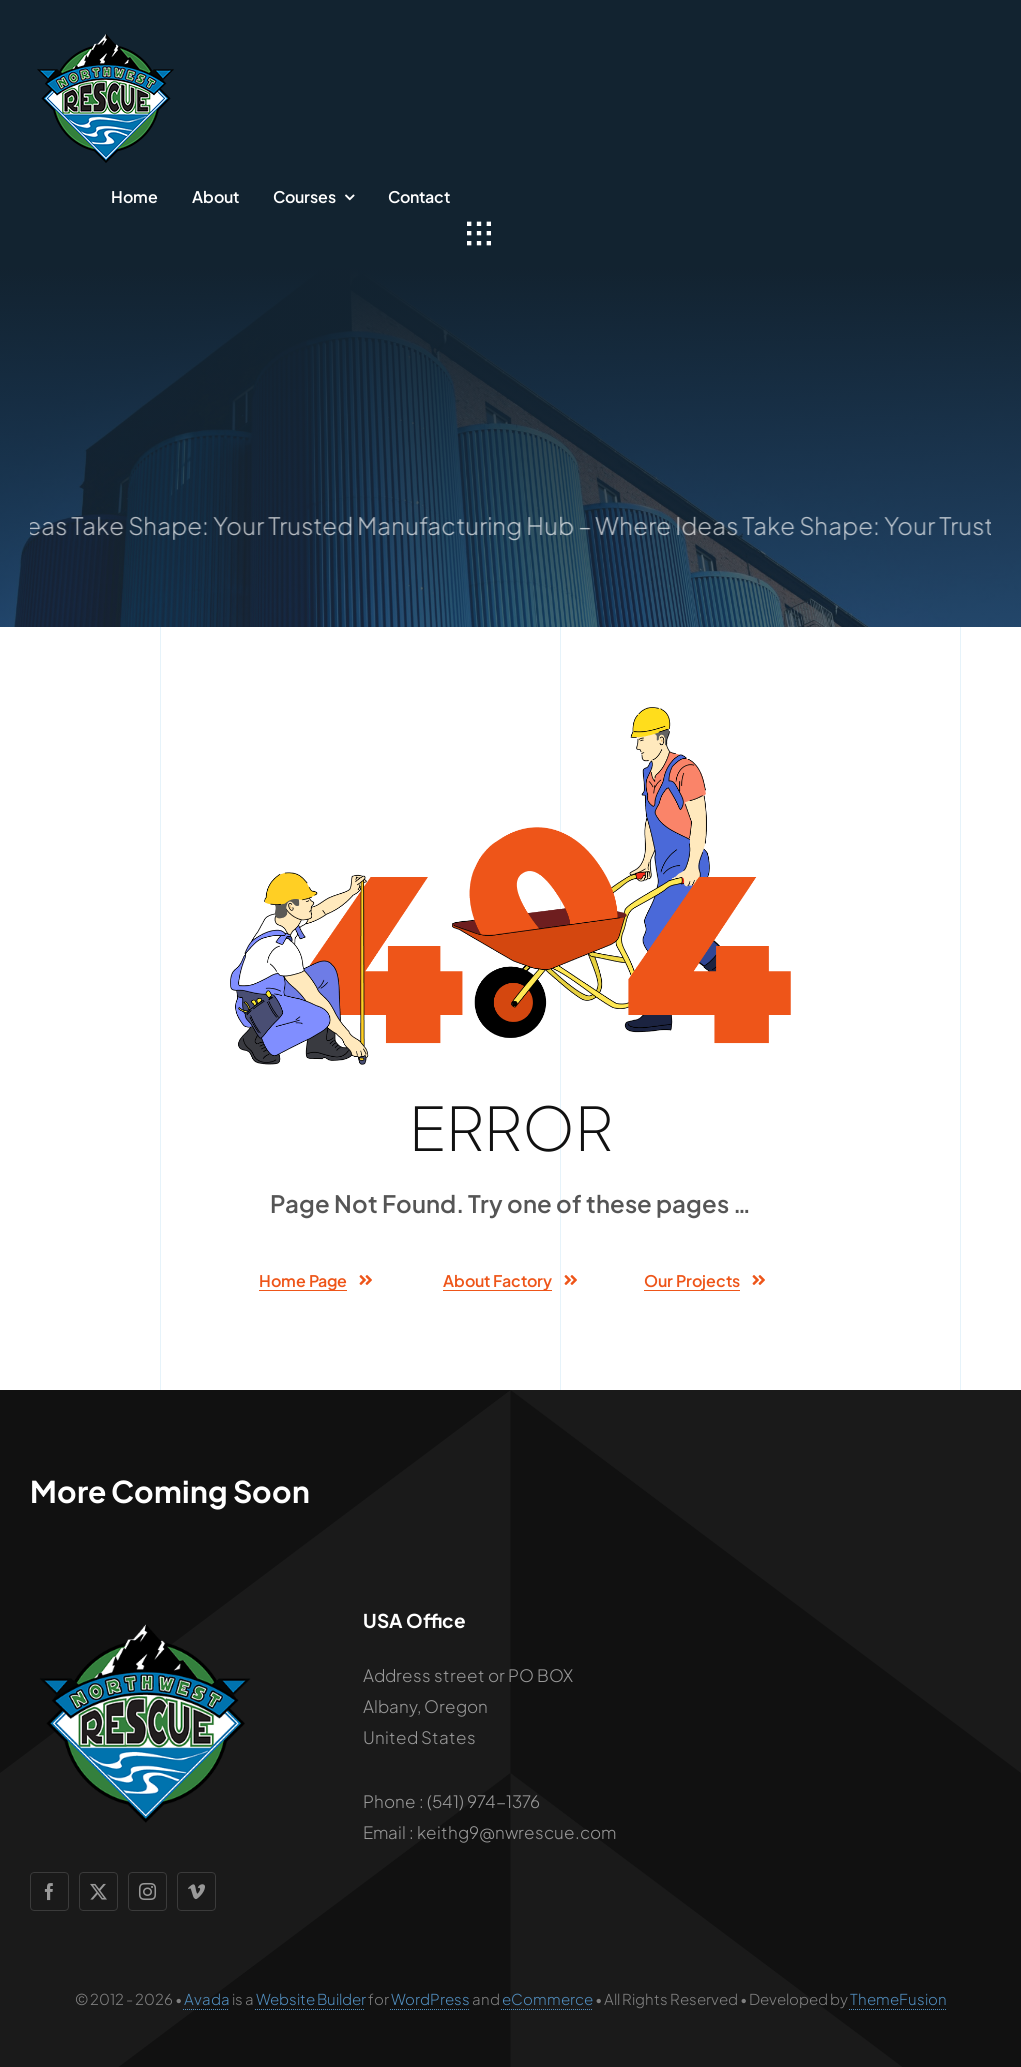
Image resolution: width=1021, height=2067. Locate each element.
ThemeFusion (898, 1998)
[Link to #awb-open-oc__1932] (479, 234)
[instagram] (147, 1891)
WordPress (430, 1998)
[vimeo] (196, 1891)
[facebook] (49, 1891)
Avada (207, 1998)
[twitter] (98, 1891)
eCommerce (547, 1998)
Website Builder (311, 1998)
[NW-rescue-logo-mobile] (105, 30)
